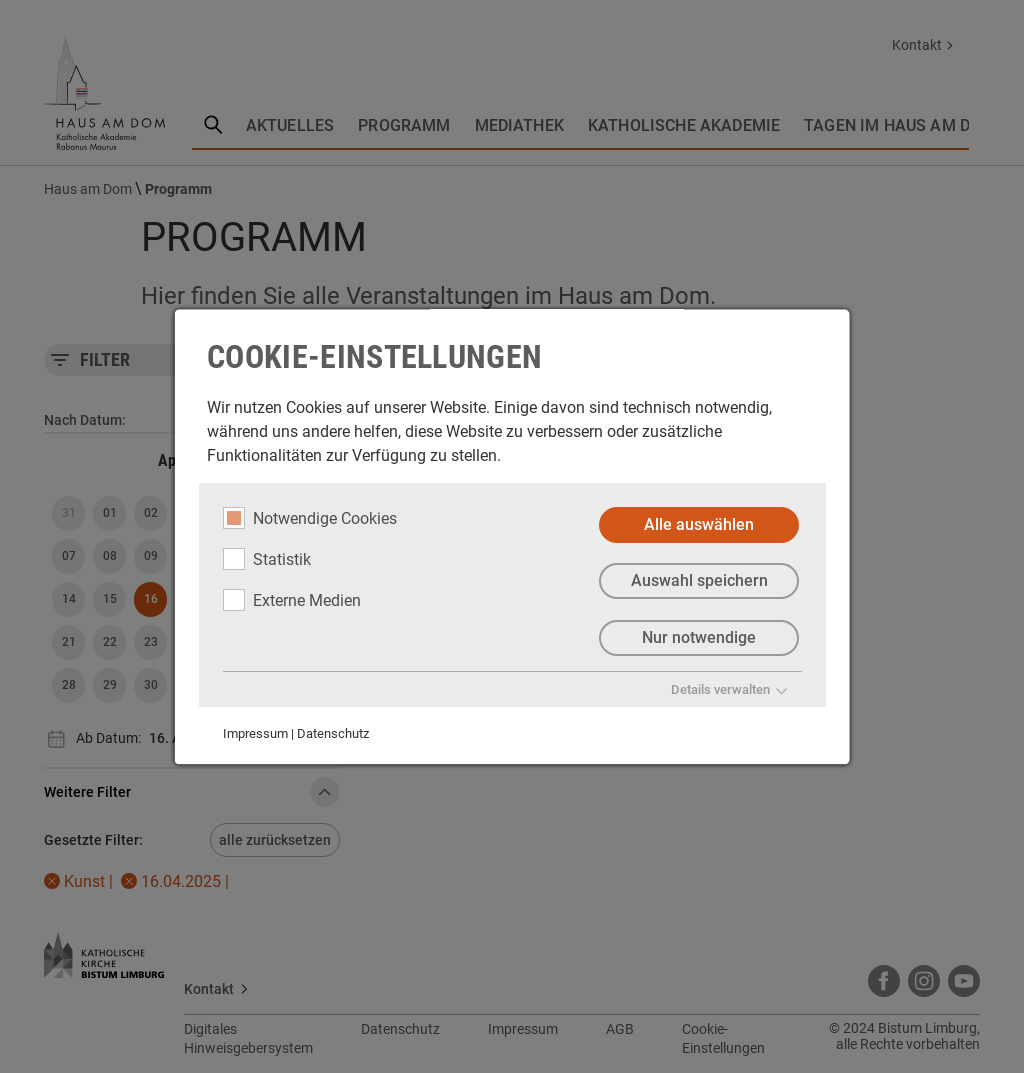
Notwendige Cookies (310, 518)
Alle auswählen (699, 524)
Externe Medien (292, 600)
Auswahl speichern (698, 581)
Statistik (267, 559)
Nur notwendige (699, 638)
